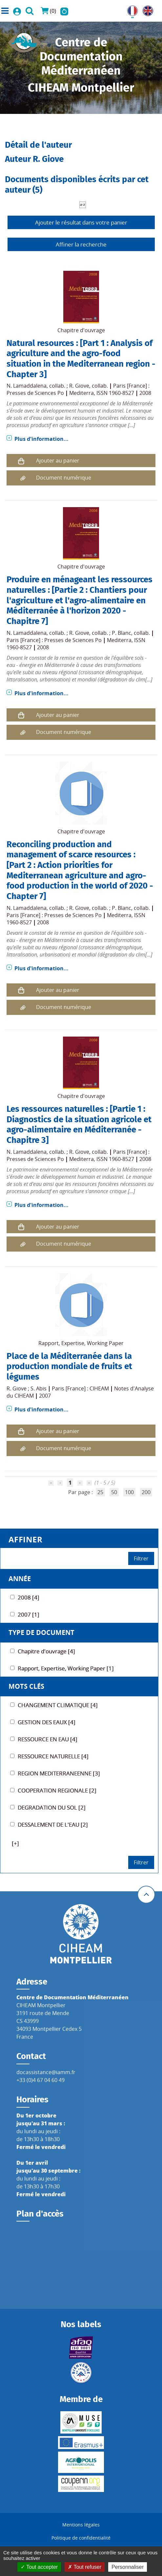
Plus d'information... (41, 438)
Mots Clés (26, 1686)
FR (130, 9)
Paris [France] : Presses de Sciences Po (54, 640)
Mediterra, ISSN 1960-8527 (101, 393)
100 (129, 1492)
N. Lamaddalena (27, 385)
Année (20, 1578)
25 (100, 1492)
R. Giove (79, 385)
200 (146, 1492)
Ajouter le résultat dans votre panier (81, 222)
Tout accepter (39, 2567)
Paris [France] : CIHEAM (80, 1388)
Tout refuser (84, 2567)
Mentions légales (81, 2525)
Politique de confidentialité (81, 2538)
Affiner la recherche (81, 244)
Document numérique (63, 477)
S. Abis (38, 1388)
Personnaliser (127, 2567)
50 (114, 1492)
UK (146, 9)
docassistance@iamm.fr (45, 2072)
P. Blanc (121, 632)
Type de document (41, 1632)
